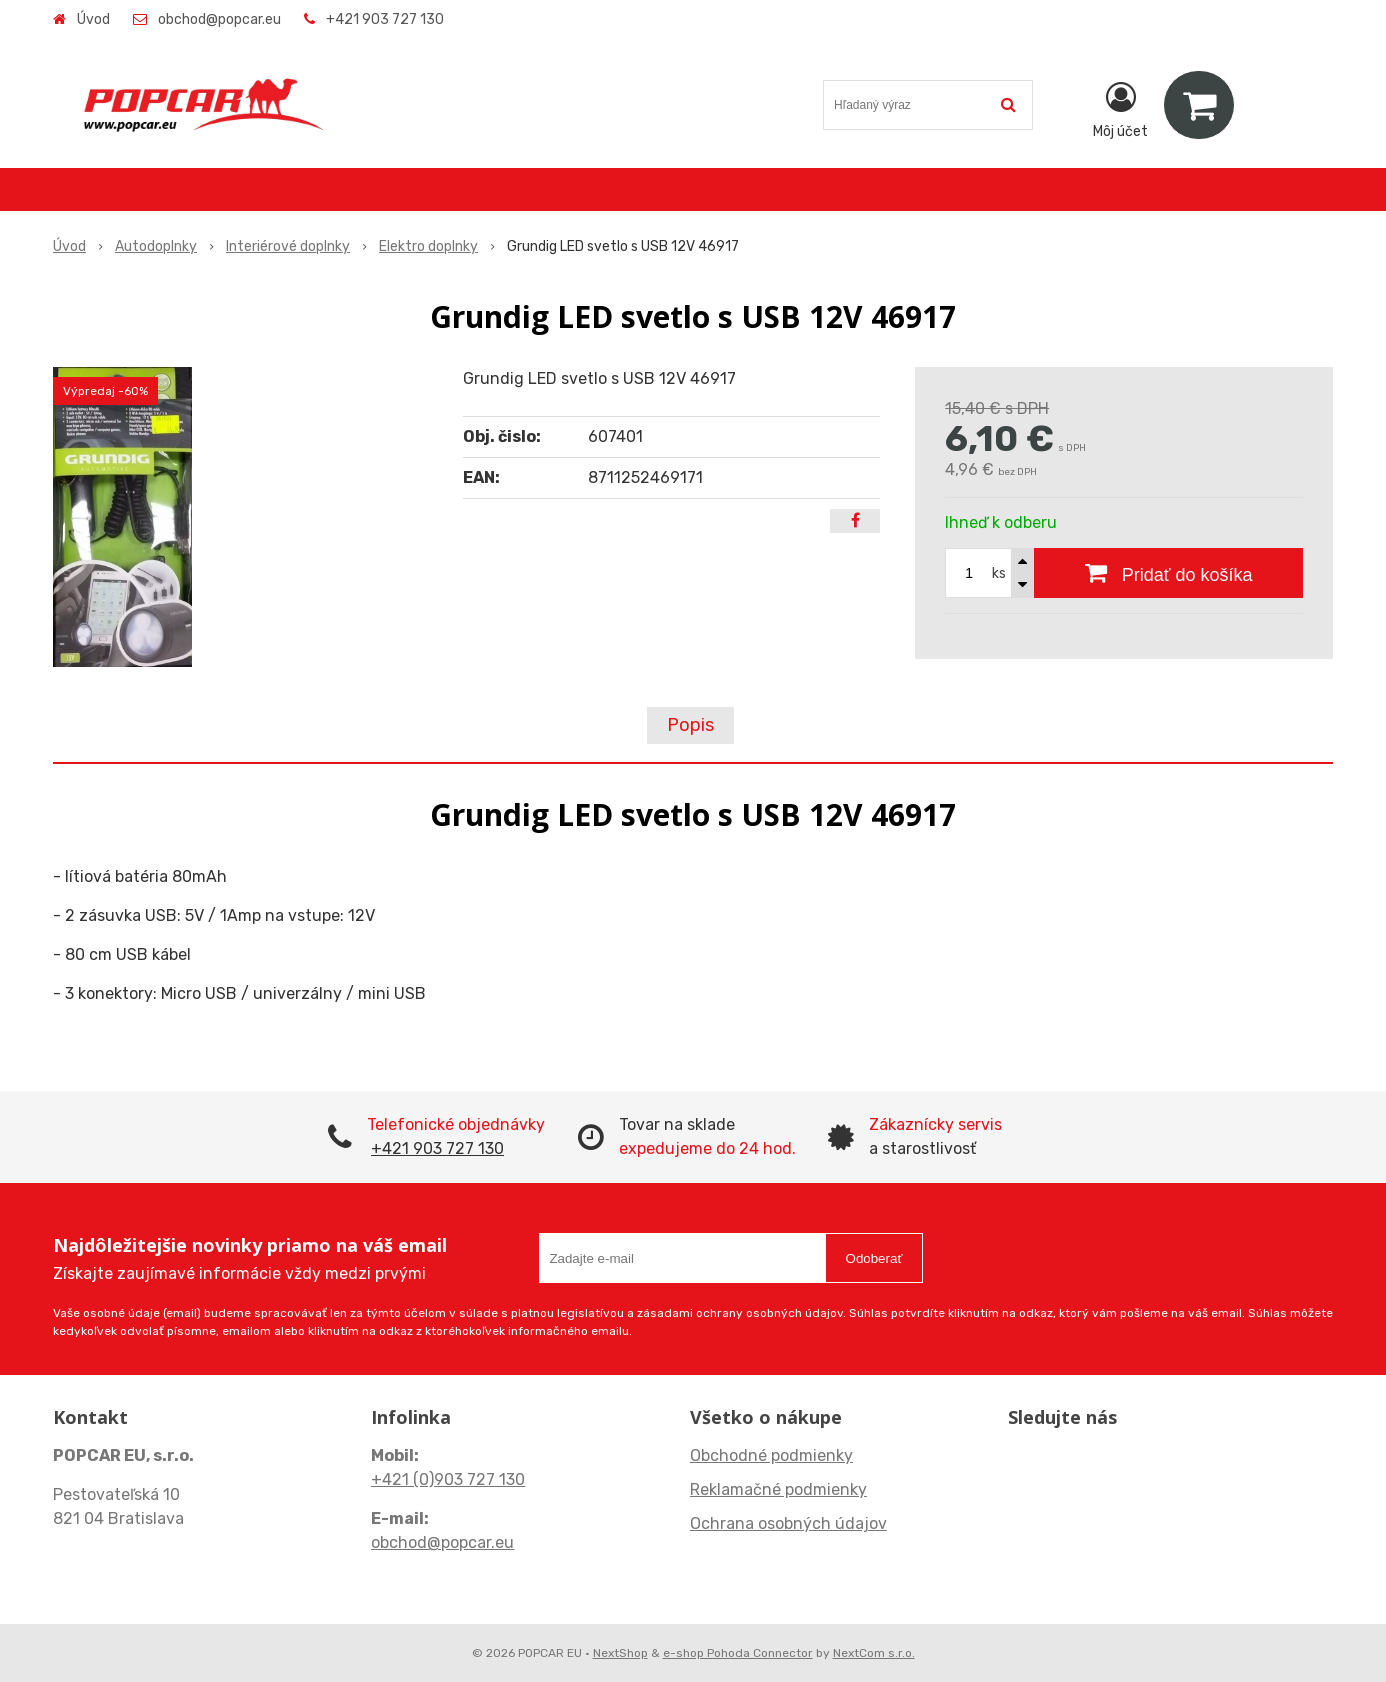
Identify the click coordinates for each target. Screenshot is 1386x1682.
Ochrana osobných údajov (788, 1523)
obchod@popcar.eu (219, 19)
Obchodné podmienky (771, 1455)
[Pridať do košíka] (1168, 573)
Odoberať (874, 1258)
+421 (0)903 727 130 (448, 1479)
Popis (690, 725)
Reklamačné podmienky (778, 1489)
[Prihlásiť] (1120, 109)
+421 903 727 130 (385, 19)
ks (999, 573)
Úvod (93, 19)
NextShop (620, 1653)
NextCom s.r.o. (874, 1653)
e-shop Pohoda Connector (738, 1653)
